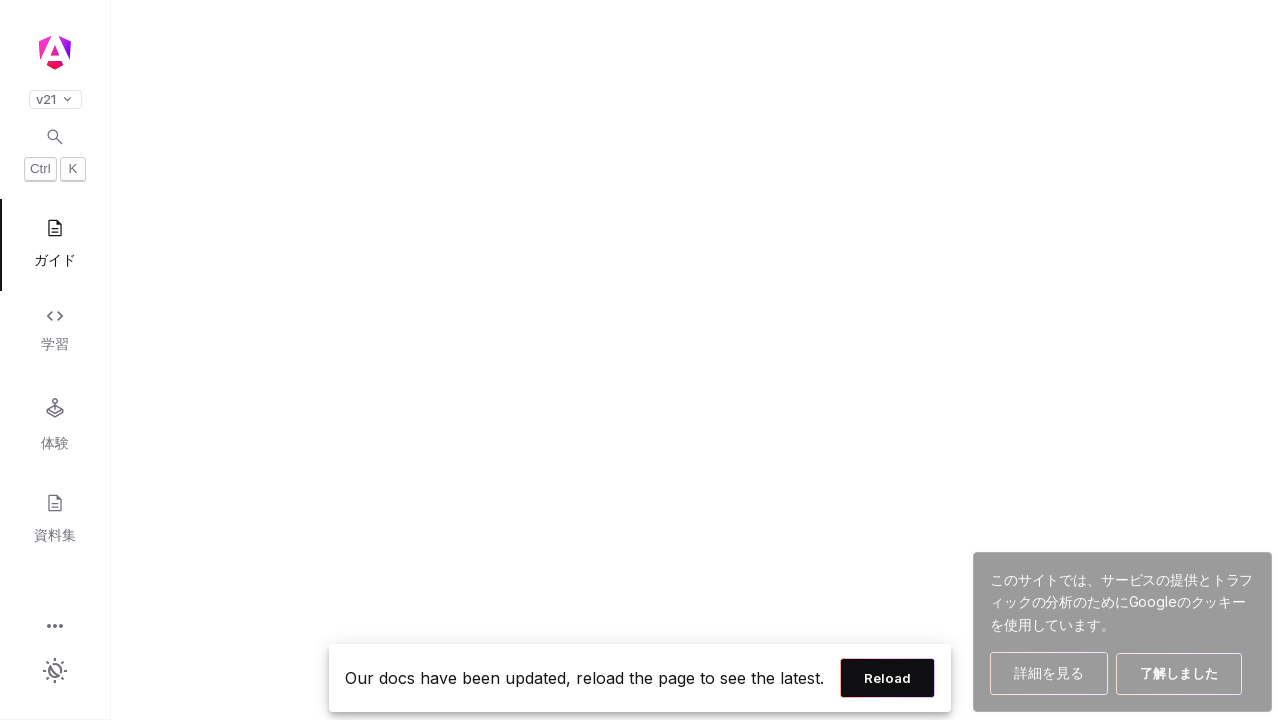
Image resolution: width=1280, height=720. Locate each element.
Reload (887, 678)
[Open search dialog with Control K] (55, 154)
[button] (55, 627)
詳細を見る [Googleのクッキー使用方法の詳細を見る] (1049, 672)
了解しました (1179, 673)
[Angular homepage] (55, 53)
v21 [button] (55, 99)
